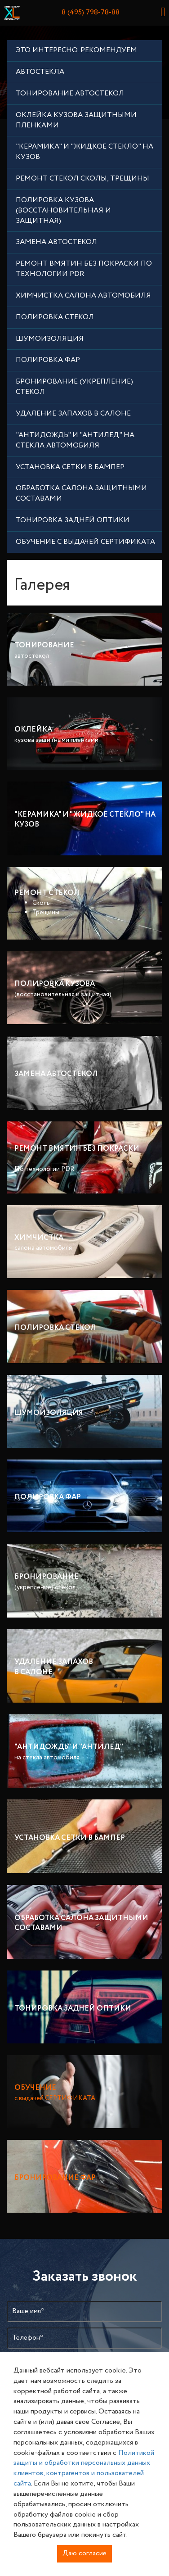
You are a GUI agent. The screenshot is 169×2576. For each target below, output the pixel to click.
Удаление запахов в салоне (73, 413)
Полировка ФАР (48, 360)
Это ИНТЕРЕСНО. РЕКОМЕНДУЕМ (76, 50)
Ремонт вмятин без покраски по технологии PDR (84, 268)
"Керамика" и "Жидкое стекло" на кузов (84, 151)
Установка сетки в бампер (70, 467)
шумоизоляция (50, 339)
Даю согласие (84, 2553)
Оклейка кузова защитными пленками (76, 120)
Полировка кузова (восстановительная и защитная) (63, 210)
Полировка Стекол (55, 317)
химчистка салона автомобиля (83, 295)
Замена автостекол (56, 242)
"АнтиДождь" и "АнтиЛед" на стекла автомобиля (75, 440)
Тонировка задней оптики (72, 520)
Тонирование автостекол (70, 93)
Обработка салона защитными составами (81, 493)
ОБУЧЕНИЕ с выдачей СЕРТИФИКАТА (85, 542)
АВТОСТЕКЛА (40, 72)
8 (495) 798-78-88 (91, 12)
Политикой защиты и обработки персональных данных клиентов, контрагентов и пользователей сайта (83, 2468)
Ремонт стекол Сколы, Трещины (82, 178)
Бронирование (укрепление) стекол (74, 386)
